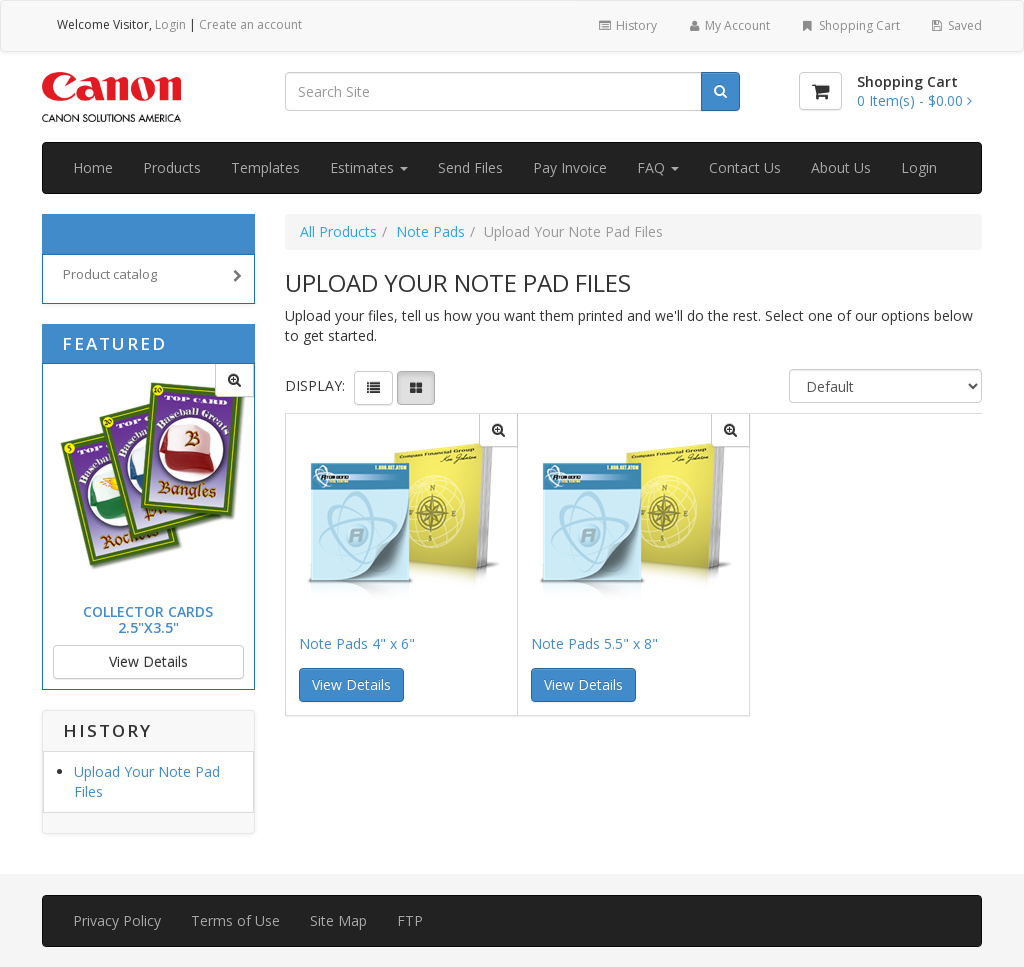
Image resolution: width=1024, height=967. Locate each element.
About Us (841, 167)
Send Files (470, 167)
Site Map (338, 920)
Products (172, 167)
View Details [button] (351, 684)
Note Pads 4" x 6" (357, 643)
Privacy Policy (117, 920)
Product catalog (152, 276)
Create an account (250, 24)
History (626, 25)
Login (170, 24)
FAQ (658, 167)
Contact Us (745, 167)
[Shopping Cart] (820, 91)
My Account (728, 25)
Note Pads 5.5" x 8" (594, 643)
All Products (338, 231)
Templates (265, 167)
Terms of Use (235, 920)
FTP (410, 920)
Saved (956, 25)
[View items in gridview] (416, 388)
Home (93, 167)
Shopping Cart (849, 25)
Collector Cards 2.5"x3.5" (148, 619)
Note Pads (430, 231)
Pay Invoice (570, 167)
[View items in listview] (373, 388)
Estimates (369, 167)
